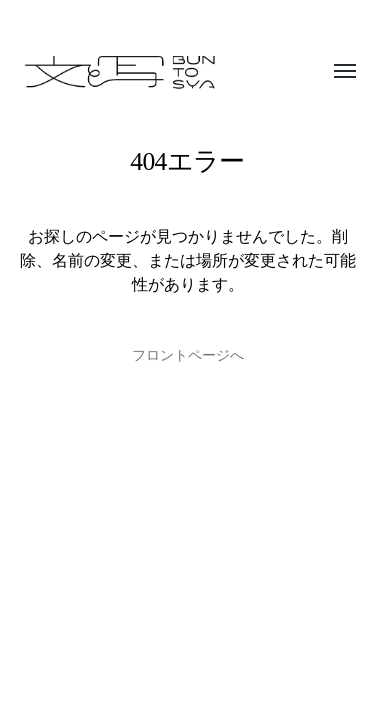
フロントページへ (188, 355)
